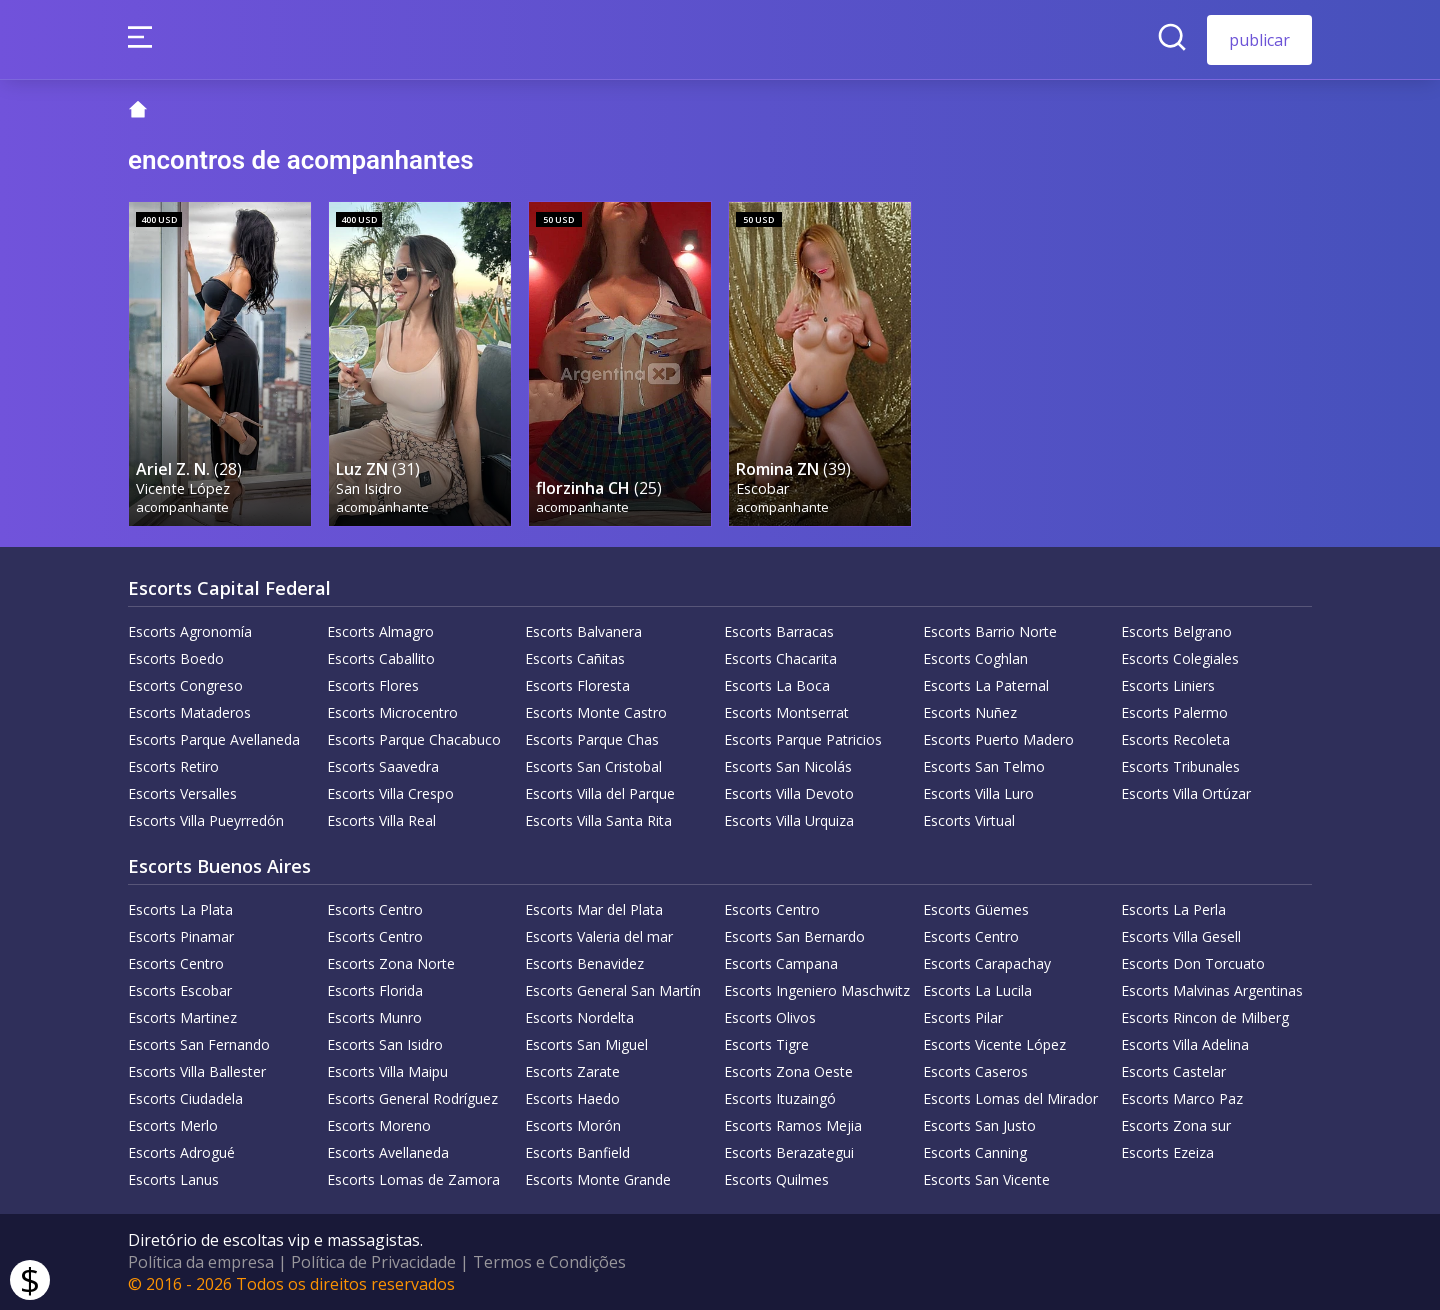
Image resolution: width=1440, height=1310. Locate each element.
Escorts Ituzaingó (780, 1098)
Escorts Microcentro (392, 712)
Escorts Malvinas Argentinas (1212, 990)
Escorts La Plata (180, 909)
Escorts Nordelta (579, 1017)
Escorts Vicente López (994, 1044)
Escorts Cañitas (575, 658)
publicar (1259, 40)
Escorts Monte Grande (598, 1179)
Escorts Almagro (380, 631)
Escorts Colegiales (1180, 658)
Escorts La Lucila (977, 990)
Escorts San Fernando (199, 1044)
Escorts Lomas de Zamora (413, 1179)
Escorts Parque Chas (592, 739)
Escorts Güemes (976, 909)
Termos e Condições (549, 1262)
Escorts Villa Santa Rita (598, 820)
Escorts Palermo (1174, 712)
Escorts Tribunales (1180, 766)
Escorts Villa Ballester (197, 1071)
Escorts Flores (373, 685)
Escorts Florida (375, 990)
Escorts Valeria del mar (599, 936)
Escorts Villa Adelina (1185, 1044)
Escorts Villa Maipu (387, 1071)
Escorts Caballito (381, 658)
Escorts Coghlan (975, 658)
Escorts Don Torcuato (1193, 963)
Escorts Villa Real (381, 820)
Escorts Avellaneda (388, 1152)
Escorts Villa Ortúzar (1186, 793)
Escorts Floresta (577, 685)
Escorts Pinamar (181, 936)
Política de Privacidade (373, 1262)
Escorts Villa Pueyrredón (206, 820)
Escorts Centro (375, 909)
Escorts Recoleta (1175, 739)
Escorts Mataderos (189, 712)
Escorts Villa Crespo (390, 793)
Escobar (763, 488)
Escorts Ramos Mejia (793, 1125)
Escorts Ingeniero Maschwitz (817, 990)
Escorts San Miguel (586, 1044)
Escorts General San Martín (613, 990)
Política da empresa (201, 1262)
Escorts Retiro (173, 766)
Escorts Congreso (185, 685)
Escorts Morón (573, 1125)
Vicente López (183, 488)
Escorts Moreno (379, 1125)
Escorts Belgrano (1176, 631)
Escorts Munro (374, 1017)
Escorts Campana (781, 963)
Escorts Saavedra (383, 766)
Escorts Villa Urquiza (789, 820)
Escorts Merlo (173, 1125)
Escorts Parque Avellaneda (214, 739)
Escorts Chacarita (780, 658)
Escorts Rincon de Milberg (1205, 1017)
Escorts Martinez (182, 1017)
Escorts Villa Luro (978, 793)
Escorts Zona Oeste (788, 1071)
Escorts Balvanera (583, 631)
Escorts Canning (975, 1152)
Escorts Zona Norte (391, 963)
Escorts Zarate (572, 1071)
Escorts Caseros (975, 1071)
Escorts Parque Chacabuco (414, 739)
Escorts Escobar (180, 990)
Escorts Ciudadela (185, 1098)
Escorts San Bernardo (794, 936)
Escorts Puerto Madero (998, 739)
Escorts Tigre (766, 1044)
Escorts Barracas (779, 631)
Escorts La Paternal (986, 685)
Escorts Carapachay (987, 963)
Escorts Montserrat (786, 712)
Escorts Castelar (1173, 1071)
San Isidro (369, 488)
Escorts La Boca (777, 685)
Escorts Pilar (963, 1017)
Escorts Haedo (572, 1098)
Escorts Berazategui (789, 1152)
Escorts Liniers (1168, 685)
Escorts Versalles (182, 793)
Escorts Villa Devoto (789, 793)
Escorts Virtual (969, 820)
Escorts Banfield (577, 1152)
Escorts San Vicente (986, 1179)
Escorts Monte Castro (596, 712)
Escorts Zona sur (1176, 1125)
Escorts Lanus (173, 1179)
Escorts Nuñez (970, 712)
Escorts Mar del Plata (594, 909)
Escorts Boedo (176, 658)
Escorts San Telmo (984, 766)
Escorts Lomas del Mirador (1010, 1098)
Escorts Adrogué (181, 1152)
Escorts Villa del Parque (600, 793)
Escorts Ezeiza (1167, 1152)
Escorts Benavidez (584, 963)
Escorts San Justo (979, 1125)
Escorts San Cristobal (593, 766)
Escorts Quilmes (776, 1179)
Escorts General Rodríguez (412, 1098)
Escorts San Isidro (385, 1044)
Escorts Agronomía (190, 631)
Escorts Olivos (770, 1017)
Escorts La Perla (1173, 909)
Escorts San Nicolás (788, 766)
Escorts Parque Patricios (803, 739)
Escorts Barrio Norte (990, 631)
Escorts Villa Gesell (1181, 936)
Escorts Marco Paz (1182, 1098)
